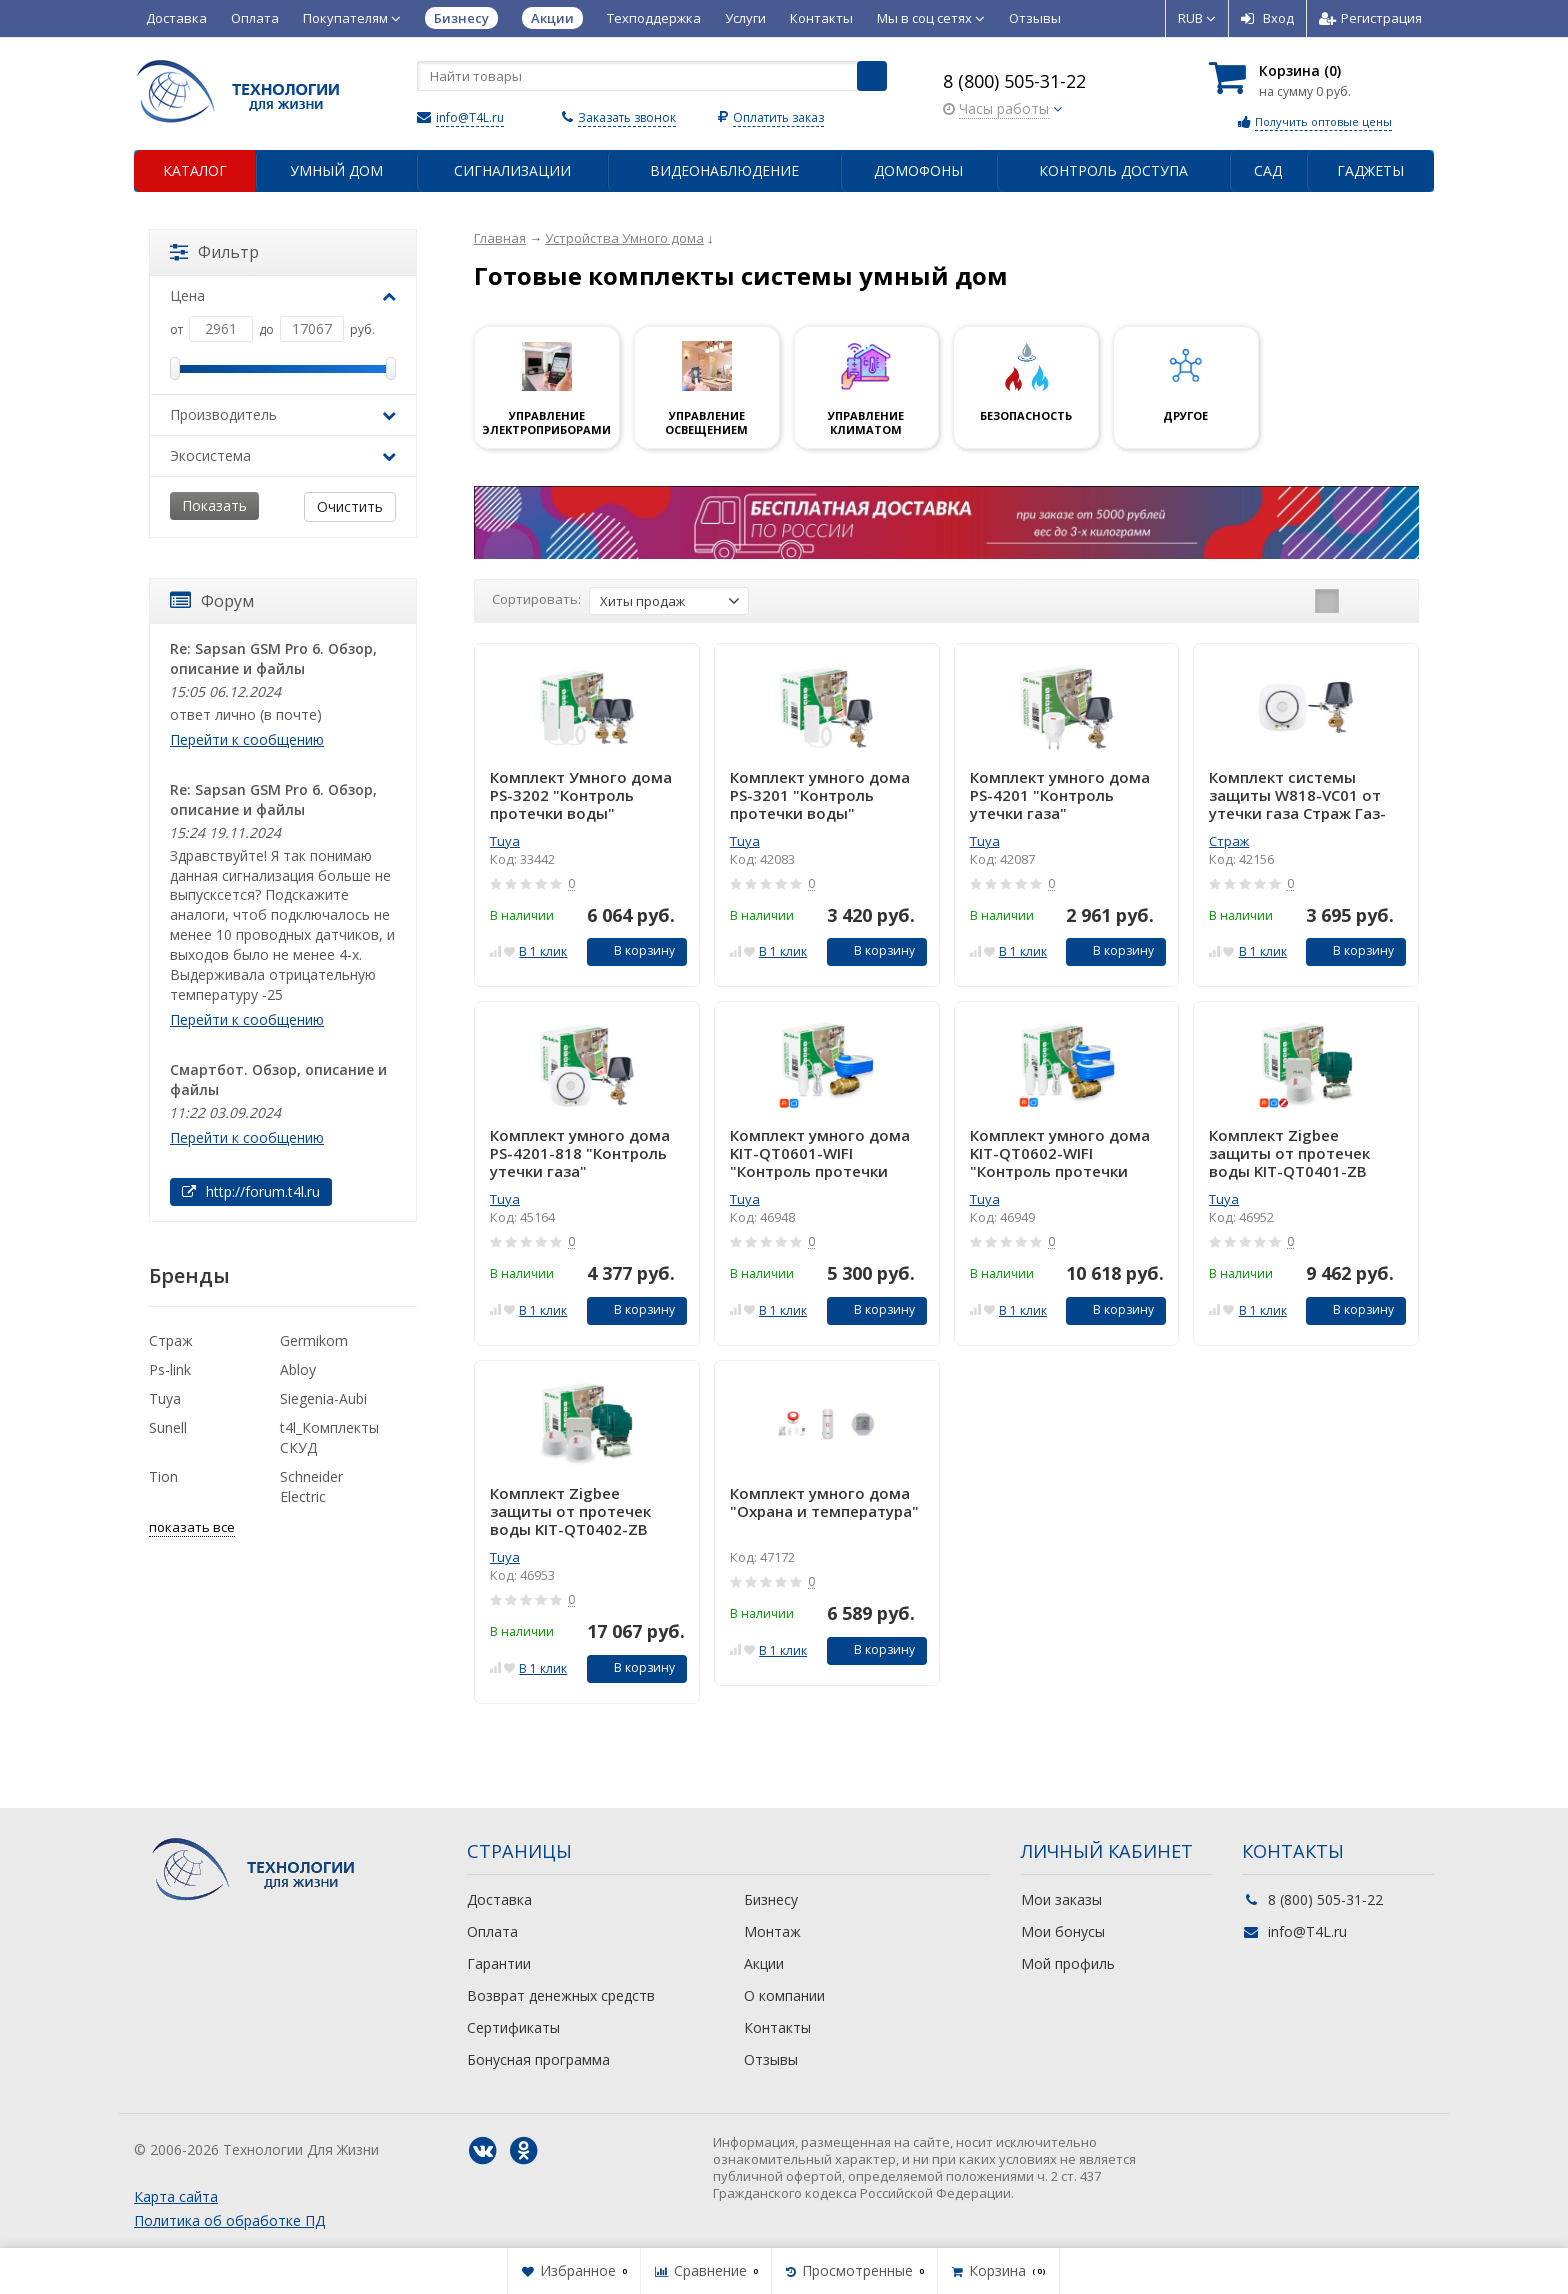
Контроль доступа (1113, 170)
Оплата (255, 18)
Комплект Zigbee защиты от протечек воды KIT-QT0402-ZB (570, 1511)
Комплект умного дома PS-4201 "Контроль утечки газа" (1060, 795)
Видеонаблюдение (724, 170)
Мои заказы (1061, 1899)
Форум (212, 601)
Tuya (505, 841)
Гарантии (499, 1963)
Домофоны (918, 170)
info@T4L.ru (470, 117)
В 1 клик (543, 951)
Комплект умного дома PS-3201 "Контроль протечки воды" (820, 795)
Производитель (283, 414)
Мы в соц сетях (931, 18)
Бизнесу (771, 1899)
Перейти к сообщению (247, 739)
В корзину (633, 950)
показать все (192, 1527)
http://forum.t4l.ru (251, 1191)
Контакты (821, 18)
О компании (784, 1995)
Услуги (745, 18)
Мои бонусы (1063, 1931)
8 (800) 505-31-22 (1014, 81)
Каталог (195, 170)
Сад (1268, 170)
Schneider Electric (311, 1486)
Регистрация (1370, 18)
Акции (764, 1963)
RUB (1197, 18)
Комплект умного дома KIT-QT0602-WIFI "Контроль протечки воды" (1060, 1153)
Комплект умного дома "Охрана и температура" (824, 1502)
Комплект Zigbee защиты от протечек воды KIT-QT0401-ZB (1289, 1153)
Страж (1229, 841)
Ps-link (170, 1369)
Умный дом (336, 170)
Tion (163, 1476)
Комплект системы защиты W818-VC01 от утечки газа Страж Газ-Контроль (1297, 795)
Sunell (168, 1427)
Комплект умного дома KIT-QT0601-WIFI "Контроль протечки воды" (820, 1153)
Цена (283, 295)
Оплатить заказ (778, 117)
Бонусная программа (538, 2059)
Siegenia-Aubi (323, 1398)
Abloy (298, 1369)
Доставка (176, 18)
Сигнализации (512, 170)
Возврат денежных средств (561, 1995)
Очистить (350, 506)
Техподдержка (654, 18)
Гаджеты (1370, 170)
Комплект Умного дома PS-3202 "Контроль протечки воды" (581, 795)
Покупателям (352, 18)
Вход (1267, 18)
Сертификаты (513, 2027)
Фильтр (214, 252)
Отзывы (1035, 18)
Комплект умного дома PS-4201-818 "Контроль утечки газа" (580, 1153)
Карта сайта (176, 2196)
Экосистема (283, 455)
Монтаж (772, 1931)
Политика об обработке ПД (229, 2220)
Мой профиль (1068, 1963)
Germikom (314, 1340)
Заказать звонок (627, 117)
